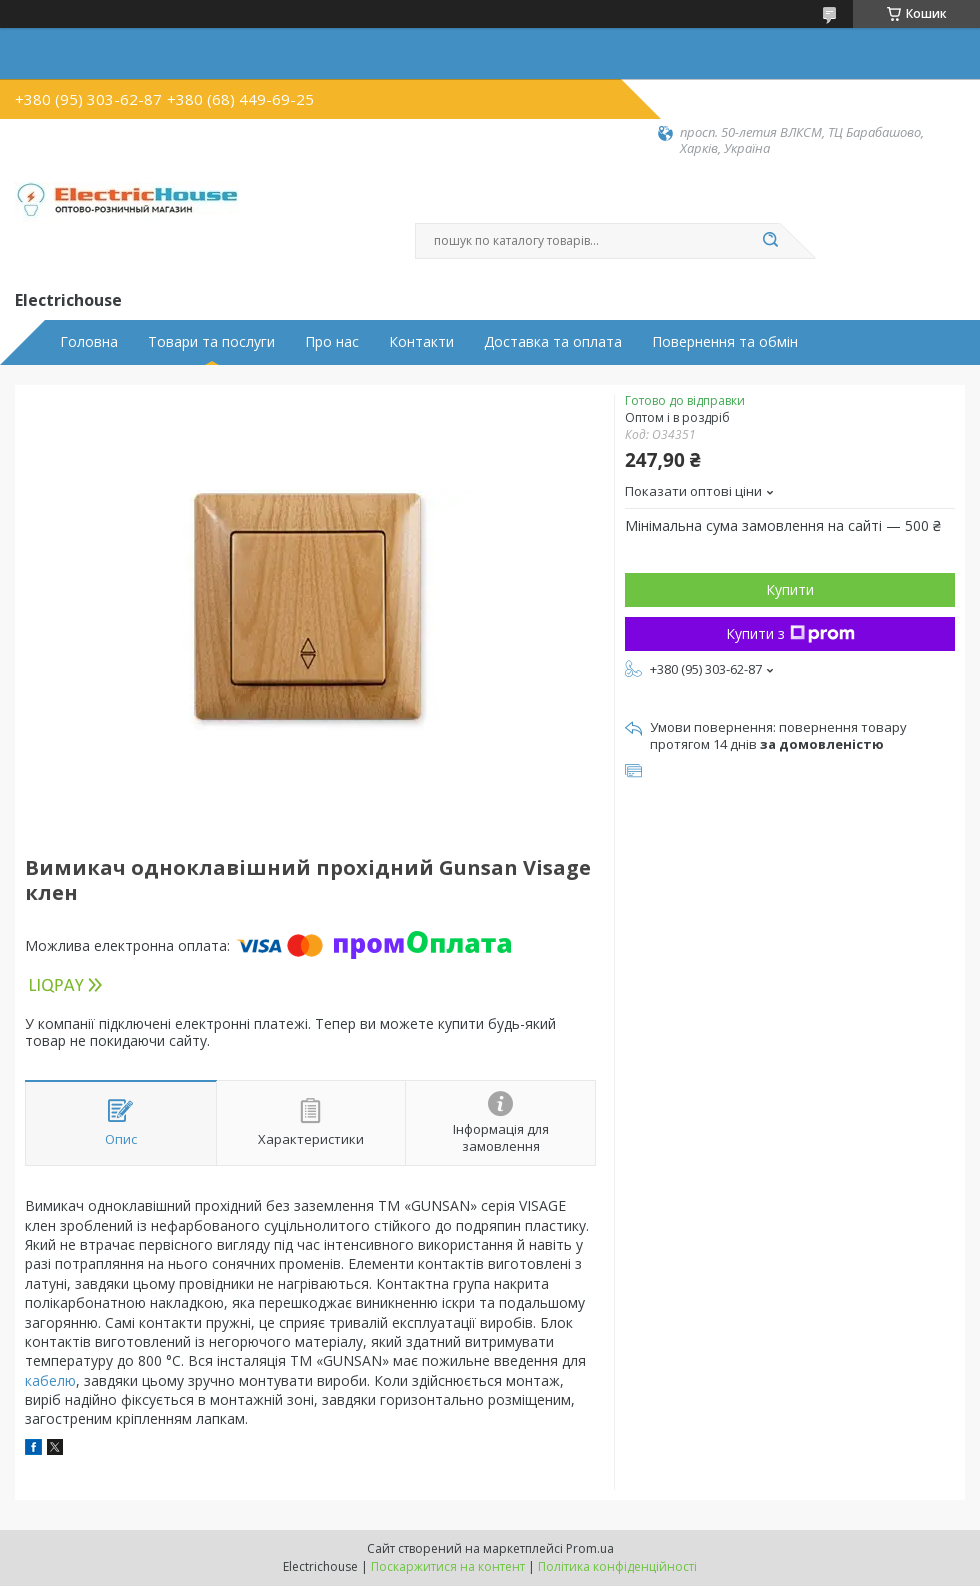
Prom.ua (590, 1548)
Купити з (790, 633)
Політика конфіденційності (617, 1566)
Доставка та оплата (553, 342)
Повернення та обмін (725, 342)
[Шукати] (770, 241)
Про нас (332, 342)
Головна (89, 342)
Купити (790, 589)
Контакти (421, 342)
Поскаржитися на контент (448, 1566)
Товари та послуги (211, 342)
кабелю (50, 1380)
